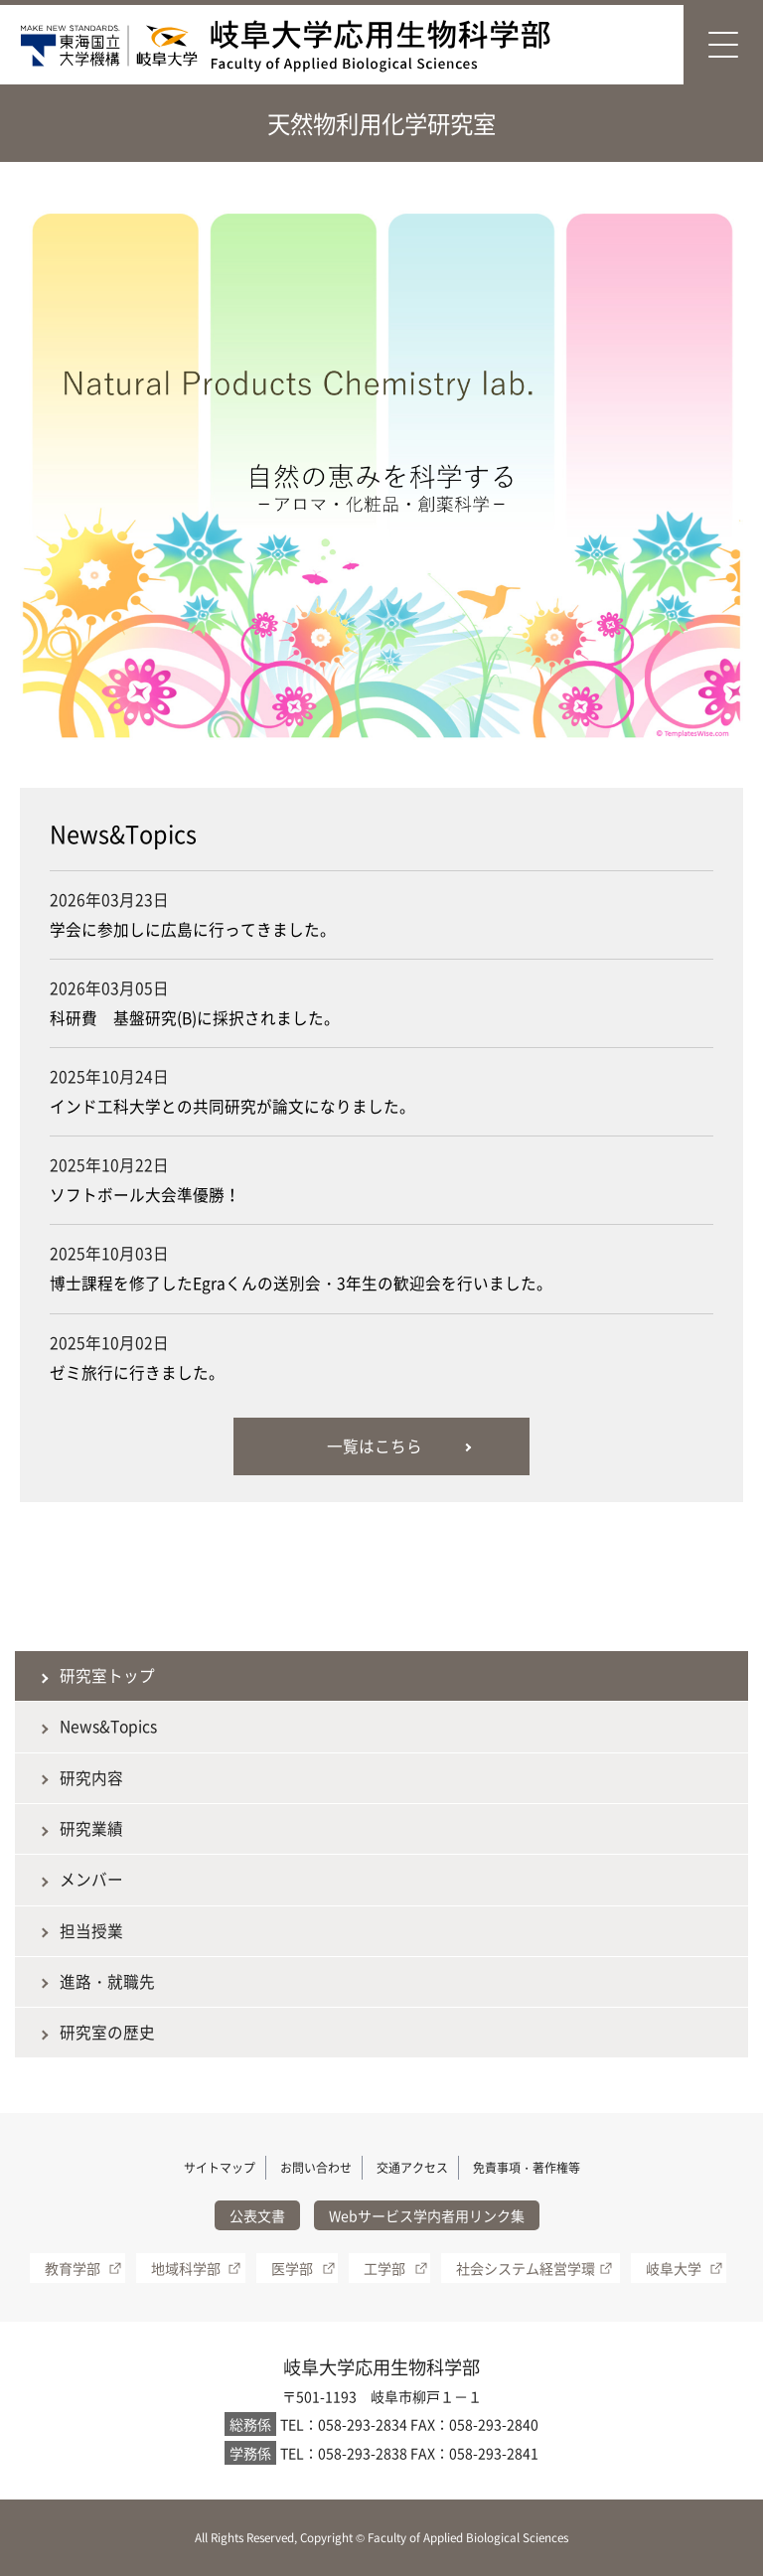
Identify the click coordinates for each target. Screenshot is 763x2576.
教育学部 (72, 2268)
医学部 (292, 2268)
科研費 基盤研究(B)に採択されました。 (195, 1017)
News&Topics (108, 1726)
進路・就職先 (107, 1981)
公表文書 (257, 2215)
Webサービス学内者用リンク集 (427, 2215)
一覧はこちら (374, 1446)
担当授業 (91, 1930)
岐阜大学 (673, 2268)
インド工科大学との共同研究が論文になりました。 (232, 1106)
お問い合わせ (316, 2168)
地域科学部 (186, 2268)
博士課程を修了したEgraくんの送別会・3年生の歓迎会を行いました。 (301, 1283)
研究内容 (91, 1777)
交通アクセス (412, 2168)
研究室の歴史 (107, 2032)
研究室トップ (107, 1675)
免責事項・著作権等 (526, 2168)
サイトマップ (219, 2168)
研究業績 (91, 1828)
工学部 (384, 2268)
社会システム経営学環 (525, 2268)
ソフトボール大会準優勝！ (145, 1194)
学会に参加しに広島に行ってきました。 (193, 929)
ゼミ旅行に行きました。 (137, 1372)
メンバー (91, 1879)
